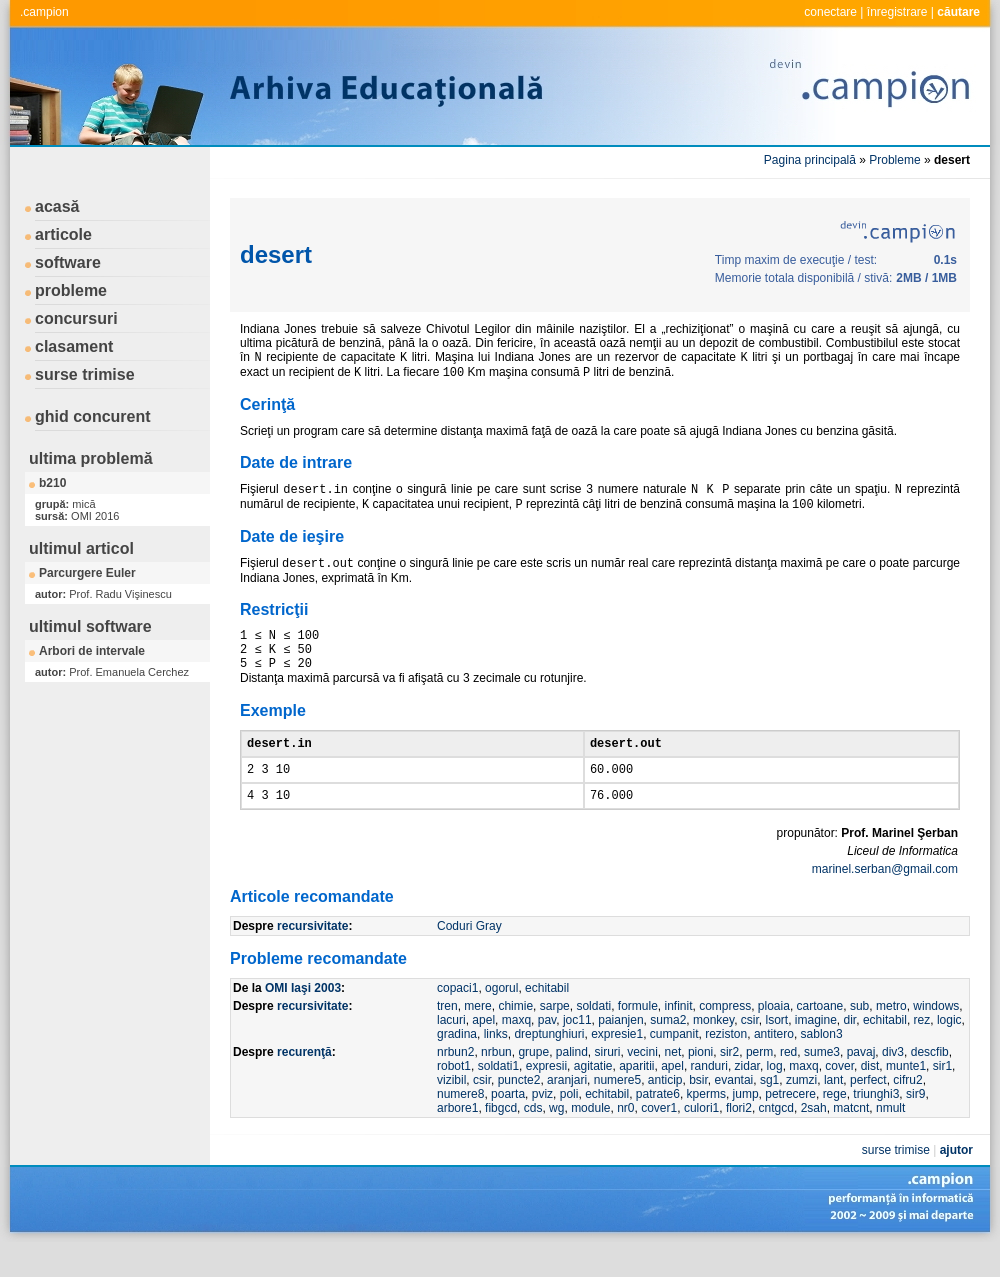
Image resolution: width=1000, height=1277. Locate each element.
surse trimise (85, 374)
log (775, 1096)
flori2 (739, 1138)
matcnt (851, 1138)
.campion (44, 12)
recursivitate (312, 956)
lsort (776, 1050)
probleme (71, 290)
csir (750, 1050)
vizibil (451, 1110)
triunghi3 (876, 1124)
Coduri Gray (469, 956)
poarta (508, 1124)
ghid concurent (93, 416)
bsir (698, 1110)
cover (839, 1096)
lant (833, 1110)
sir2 (729, 1082)
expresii (546, 1096)
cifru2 (907, 1110)
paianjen (620, 1050)
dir (850, 1050)
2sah (814, 1138)
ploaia (774, 1036)
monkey (713, 1050)
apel (483, 1050)
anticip (665, 1110)
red (788, 1082)
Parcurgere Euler (87, 573)
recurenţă (304, 1082)
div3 (893, 1082)
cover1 (659, 1138)
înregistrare (897, 12)
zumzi (801, 1110)
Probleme (894, 160)
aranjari (567, 1110)
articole (63, 234)
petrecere (790, 1124)
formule (638, 1036)
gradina (457, 1064)
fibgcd (501, 1138)
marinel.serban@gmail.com (885, 899)
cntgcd (776, 1138)
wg (556, 1138)
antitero (774, 1064)
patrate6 (658, 1124)
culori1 (701, 1138)
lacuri (451, 1050)
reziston (726, 1064)
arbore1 (457, 1138)
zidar (747, 1096)
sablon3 (822, 1064)
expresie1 (617, 1064)
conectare (830, 12)
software (68, 262)
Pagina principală (810, 160)
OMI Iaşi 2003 (303, 1018)
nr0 (625, 1138)
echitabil (547, 1018)
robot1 (454, 1096)
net (673, 1082)
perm (759, 1082)
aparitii (636, 1096)
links (496, 1064)
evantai (734, 1110)
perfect (868, 1110)
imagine (816, 1050)
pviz (542, 1124)
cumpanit (674, 1064)
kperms (706, 1124)
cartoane (820, 1036)
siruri (608, 1082)
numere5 (617, 1110)
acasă (57, 206)
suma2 (668, 1050)
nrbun (496, 1082)
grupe (533, 1082)
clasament (74, 346)
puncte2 (519, 1110)
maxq (516, 1050)
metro (891, 1036)
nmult (890, 1138)
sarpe (555, 1036)
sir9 (915, 1124)
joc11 (577, 1050)
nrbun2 (455, 1082)
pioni (700, 1082)
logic (949, 1050)
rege (835, 1124)
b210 (52, 483)
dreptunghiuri (549, 1064)
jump (746, 1124)
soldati (593, 1036)
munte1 (906, 1096)
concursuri (76, 318)
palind (572, 1082)
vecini (642, 1082)
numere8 (460, 1124)
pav (547, 1050)
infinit (678, 1036)
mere (477, 1036)
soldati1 (498, 1096)
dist (870, 1096)
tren (447, 1036)
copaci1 (457, 1018)
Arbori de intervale (92, 651)
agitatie (593, 1096)
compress (725, 1036)
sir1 (942, 1096)
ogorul (501, 1018)
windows (936, 1036)
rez (922, 1050)
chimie (515, 1036)
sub (859, 1036)
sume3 (822, 1082)
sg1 (769, 1110)
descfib (930, 1082)
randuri (709, 1096)
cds (533, 1138)
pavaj (861, 1082)
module (590, 1138)
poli (569, 1124)
